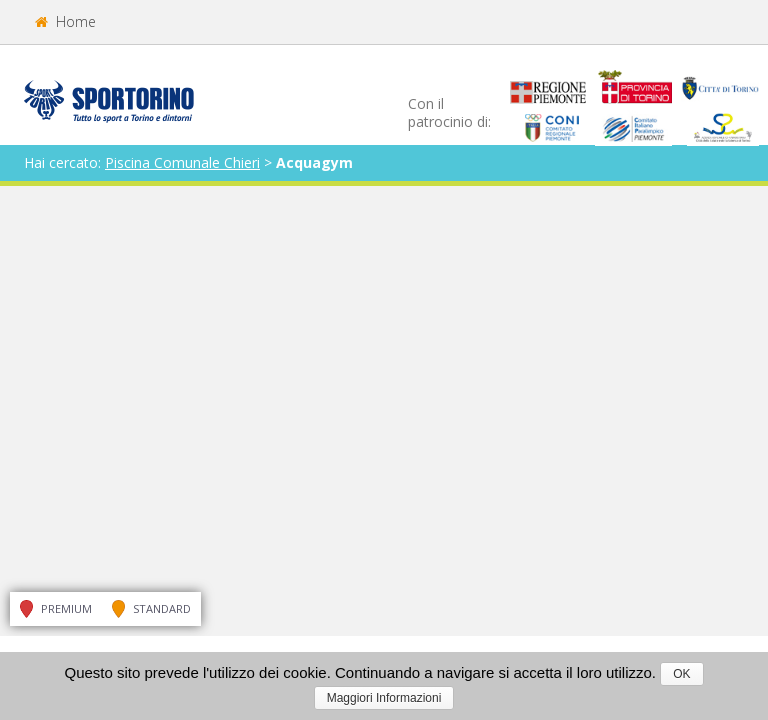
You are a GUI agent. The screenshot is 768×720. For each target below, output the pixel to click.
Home (65, 21)
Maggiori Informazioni (384, 698)
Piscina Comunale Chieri (182, 162)
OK (681, 674)
